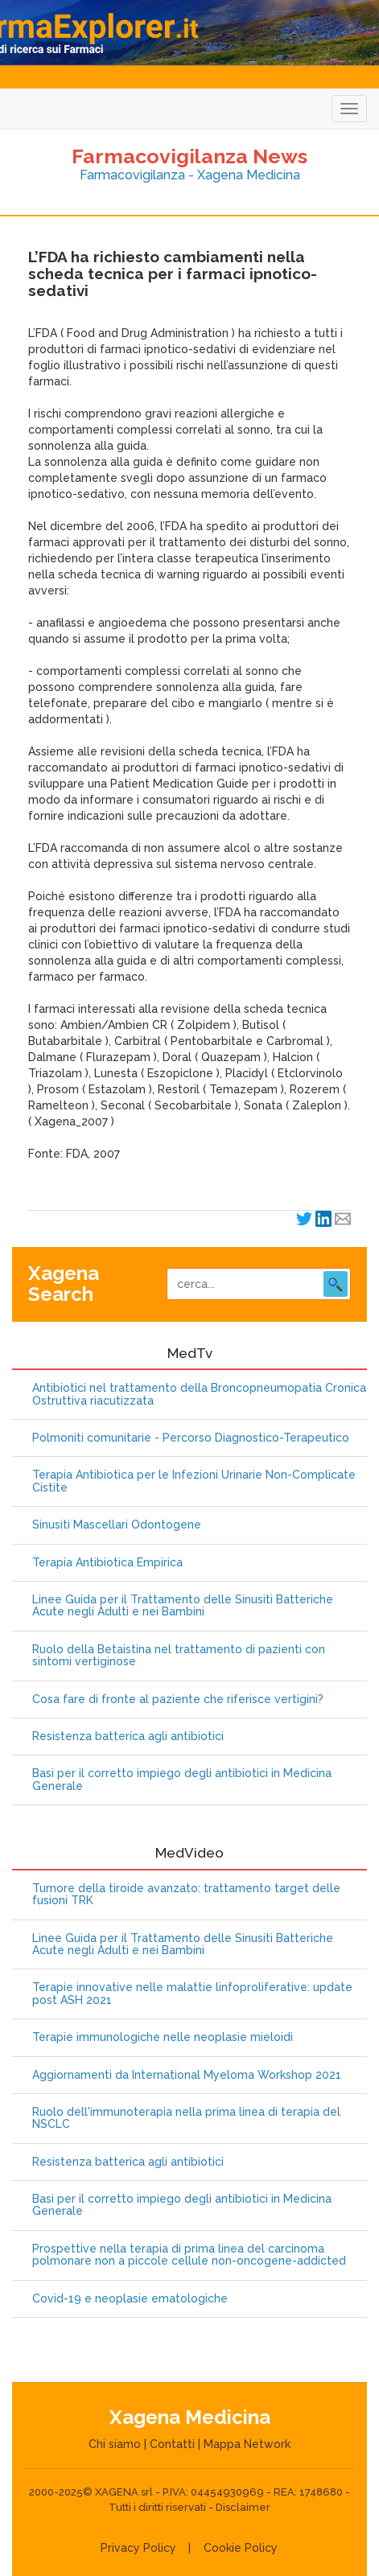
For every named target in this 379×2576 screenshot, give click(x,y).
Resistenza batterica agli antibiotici (128, 1736)
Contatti (172, 2444)
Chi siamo (115, 2444)
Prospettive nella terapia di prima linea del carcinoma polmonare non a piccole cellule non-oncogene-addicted (189, 2255)
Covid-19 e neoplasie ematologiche (130, 2299)
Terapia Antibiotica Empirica (107, 1563)
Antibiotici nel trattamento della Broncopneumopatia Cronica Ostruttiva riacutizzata (199, 1394)
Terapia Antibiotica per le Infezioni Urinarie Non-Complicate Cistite (194, 1481)
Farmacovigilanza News (189, 156)
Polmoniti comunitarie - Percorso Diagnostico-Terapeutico (190, 1438)
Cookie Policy (241, 2547)
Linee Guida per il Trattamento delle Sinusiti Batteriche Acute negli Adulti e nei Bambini (182, 1606)
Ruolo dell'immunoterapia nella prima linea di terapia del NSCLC (186, 2118)
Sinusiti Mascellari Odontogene (116, 1525)
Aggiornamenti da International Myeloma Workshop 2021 (186, 2075)
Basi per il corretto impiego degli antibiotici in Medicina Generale (182, 1779)
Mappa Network (247, 2444)
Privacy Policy (138, 2547)
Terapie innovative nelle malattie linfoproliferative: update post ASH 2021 (192, 1993)
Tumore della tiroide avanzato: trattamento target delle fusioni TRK (186, 1895)
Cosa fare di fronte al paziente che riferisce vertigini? (177, 1699)
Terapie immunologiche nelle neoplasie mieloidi (162, 2037)
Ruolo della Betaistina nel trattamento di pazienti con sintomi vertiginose (178, 1656)
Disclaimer (243, 2507)
